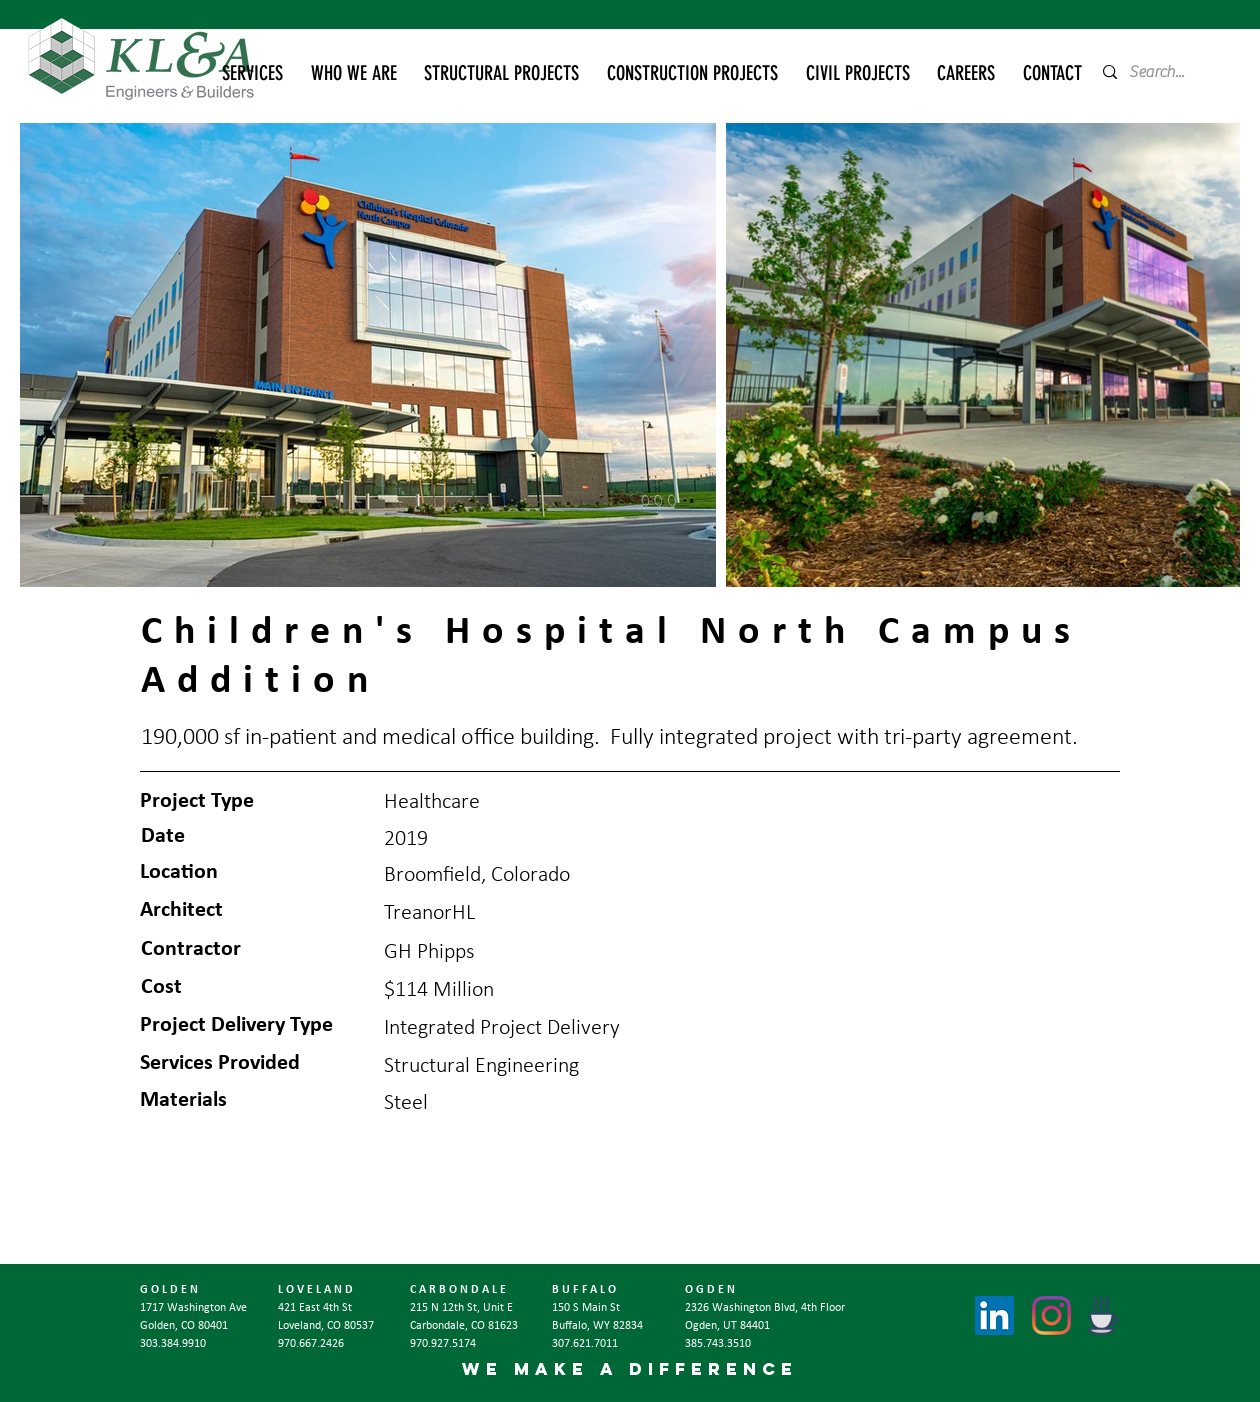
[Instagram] (1051, 1315)
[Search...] (1163, 72)
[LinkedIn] (994, 1315)
